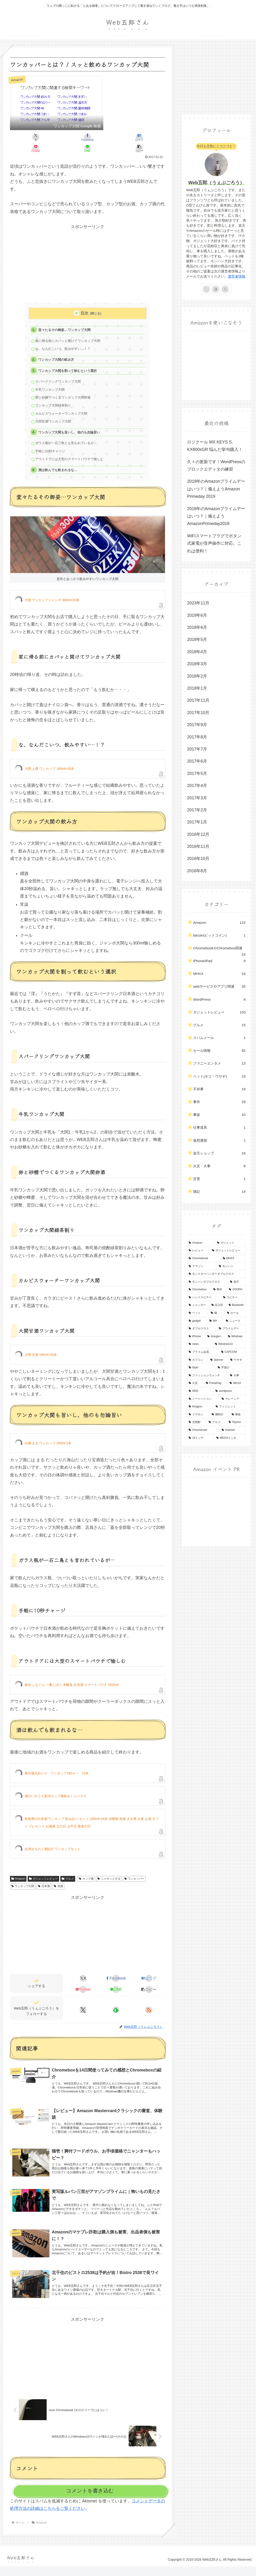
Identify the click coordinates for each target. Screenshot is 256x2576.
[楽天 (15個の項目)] (237, 1281)
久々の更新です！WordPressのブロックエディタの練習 (216, 465)
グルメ (68, 1878)
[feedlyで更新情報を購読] (116, 2009)
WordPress (219, 999)
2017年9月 (197, 724)
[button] (152, 137)
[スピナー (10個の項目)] (233, 1297)
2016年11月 (198, 846)
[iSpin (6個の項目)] (201, 1367)
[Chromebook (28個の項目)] (203, 1258)
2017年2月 (197, 810)
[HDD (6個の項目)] (199, 1391)
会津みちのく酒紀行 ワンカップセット (53, 1848)
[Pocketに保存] (100, 137)
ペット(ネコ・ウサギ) (219, 1076)
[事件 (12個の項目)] (218, 1289)
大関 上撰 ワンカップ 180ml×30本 (49, 768)
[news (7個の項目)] (199, 1344)
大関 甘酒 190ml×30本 (41, 1354)
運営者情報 (236, 276)
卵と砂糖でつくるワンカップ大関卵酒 (65, 391)
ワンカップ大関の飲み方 (58, 351)
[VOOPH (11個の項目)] (236, 1289)
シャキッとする (108, 1878)
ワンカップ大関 (22, 1885)
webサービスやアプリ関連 (219, 986)
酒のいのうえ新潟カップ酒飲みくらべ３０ (55, 1795)
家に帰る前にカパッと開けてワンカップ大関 (70, 331)
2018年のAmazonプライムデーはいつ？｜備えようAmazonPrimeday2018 (216, 516)
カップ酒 (86, 1878)
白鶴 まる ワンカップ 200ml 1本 (48, 1442)
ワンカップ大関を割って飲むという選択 (70, 363)
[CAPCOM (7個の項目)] (232, 1352)
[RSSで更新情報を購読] (148, 2009)
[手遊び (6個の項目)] (231, 1367)
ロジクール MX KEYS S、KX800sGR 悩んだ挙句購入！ (215, 446)
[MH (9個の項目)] (215, 1320)
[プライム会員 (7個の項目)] (202, 1352)
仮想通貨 (219, 1140)
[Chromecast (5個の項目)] (203, 1430)
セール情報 (219, 1050)
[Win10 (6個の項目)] (236, 1383)
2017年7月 (197, 749)
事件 (219, 1102)
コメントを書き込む (90, 2500)
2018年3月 (197, 664)
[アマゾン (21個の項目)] (201, 1266)
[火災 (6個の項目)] (195, 1383)
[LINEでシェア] (126, 137)
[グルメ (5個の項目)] (216, 1422)
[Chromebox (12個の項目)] (198, 1289)
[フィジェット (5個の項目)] (230, 1406)
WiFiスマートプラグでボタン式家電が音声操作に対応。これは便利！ (214, 543)
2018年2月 (197, 676)
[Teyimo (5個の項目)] (236, 1422)
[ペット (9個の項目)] (197, 1313)
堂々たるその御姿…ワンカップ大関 (67, 319)
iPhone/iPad (219, 961)
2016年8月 (197, 870)
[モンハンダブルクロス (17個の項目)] (207, 1281)
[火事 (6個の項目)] (237, 1375)
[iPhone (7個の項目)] (195, 1336)
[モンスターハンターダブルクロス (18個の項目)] (216, 1274)
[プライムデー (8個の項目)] (231, 1328)
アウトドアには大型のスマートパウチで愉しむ (72, 457)
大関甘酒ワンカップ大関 (55, 417)
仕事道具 (219, 1127)
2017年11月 (198, 700)
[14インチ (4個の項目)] (200, 1438)
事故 (219, 1114)
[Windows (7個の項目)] (236, 1336)
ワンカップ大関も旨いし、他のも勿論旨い (72, 429)
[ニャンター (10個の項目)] (197, 1305)
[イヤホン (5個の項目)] (198, 1414)
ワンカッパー (134, 1878)
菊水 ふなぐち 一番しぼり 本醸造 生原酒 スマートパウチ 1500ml (72, 1684)
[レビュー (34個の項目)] (198, 1250)
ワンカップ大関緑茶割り (55, 400)
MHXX (219, 973)
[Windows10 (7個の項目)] (229, 1344)
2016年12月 (198, 834)
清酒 (58, 1885)
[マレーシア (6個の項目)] (233, 1399)
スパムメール (219, 1038)
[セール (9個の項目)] (235, 1313)
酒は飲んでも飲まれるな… (60, 469)
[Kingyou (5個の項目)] (200, 1406)
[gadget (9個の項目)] (196, 1320)
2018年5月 (197, 639)
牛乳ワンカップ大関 (51, 383)
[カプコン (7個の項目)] (197, 1360)
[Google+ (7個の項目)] (215, 1336)
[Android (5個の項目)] (233, 1430)
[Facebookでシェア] (48, 137)
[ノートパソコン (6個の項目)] (203, 1399)
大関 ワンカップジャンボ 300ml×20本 (52, 599)
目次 (84, 302)
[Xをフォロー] (83, 2009)
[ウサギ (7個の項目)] (237, 1360)
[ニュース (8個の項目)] (235, 1320)
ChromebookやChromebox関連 (219, 950)
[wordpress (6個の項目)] (229, 1391)
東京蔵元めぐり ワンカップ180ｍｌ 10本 (57, 1772)
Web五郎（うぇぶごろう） (216, 182)
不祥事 (219, 1089)
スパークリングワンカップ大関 (60, 374)
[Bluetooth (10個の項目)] (236, 1305)
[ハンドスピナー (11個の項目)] (203, 1297)
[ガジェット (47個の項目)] (230, 1242)
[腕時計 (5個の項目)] (219, 1414)
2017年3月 (197, 798)
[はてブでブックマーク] (74, 137)
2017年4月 (197, 785)
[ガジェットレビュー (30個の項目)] (228, 1250)
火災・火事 (219, 1166)
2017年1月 (197, 822)
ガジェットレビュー (43, 1878)
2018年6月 (197, 627)
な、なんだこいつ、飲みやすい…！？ (65, 339)
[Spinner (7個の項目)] (217, 1360)
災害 (219, 1179)
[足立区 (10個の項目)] (217, 1305)
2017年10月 (198, 712)
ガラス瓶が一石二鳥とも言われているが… (69, 440)
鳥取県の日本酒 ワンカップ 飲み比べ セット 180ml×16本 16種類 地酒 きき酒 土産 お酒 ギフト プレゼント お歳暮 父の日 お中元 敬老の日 (92, 1821)
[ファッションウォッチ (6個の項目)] (207, 1375)
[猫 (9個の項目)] (216, 1313)
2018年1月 (197, 688)
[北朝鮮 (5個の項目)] (196, 1422)
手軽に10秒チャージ (52, 449)
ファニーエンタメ (219, 1063)
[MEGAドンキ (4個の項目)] (230, 1438)
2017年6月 (197, 761)
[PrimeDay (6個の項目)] (215, 1383)
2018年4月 (197, 651)
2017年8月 (197, 737)
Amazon (18, 1878)
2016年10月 (198, 858)
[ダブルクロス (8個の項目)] (201, 1328)
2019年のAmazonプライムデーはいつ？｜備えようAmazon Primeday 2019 (216, 489)
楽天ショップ (219, 1153)
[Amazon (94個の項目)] (200, 1242)
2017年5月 (197, 773)
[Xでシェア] (22, 137)
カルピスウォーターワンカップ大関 (63, 408)
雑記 (219, 1191)
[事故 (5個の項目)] (238, 1414)
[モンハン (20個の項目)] (231, 1266)
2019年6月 (197, 615)
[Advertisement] (87, 251)
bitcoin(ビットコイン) (219, 935)
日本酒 (44, 1885)
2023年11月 (198, 603)
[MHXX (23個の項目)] (233, 1258)
